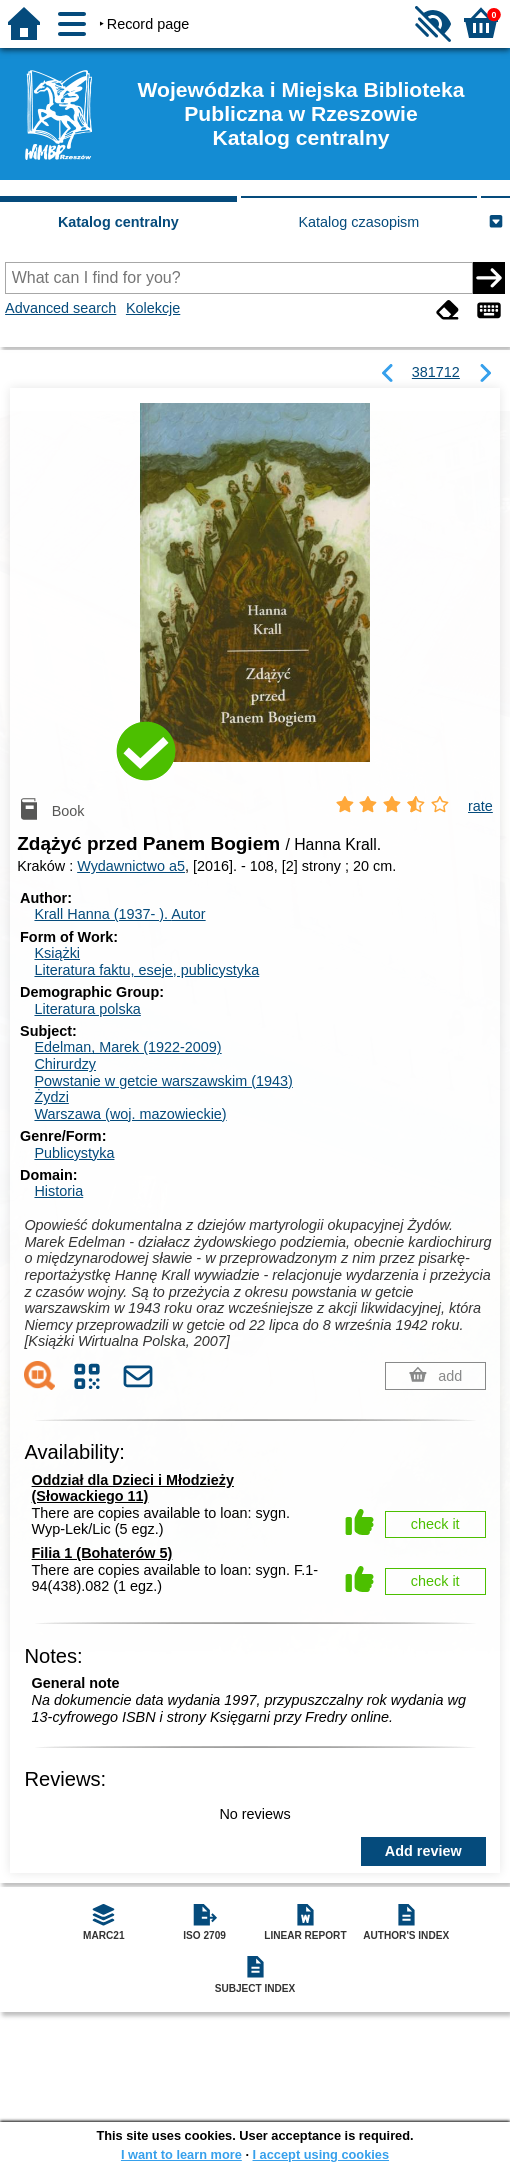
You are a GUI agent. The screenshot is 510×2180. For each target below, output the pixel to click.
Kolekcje (153, 308)
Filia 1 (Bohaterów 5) (102, 1553)
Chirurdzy (65, 1064)
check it (435, 1524)
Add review (423, 1851)
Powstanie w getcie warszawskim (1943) (163, 1081)
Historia (58, 1191)
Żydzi (51, 1097)
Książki (57, 953)
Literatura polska (87, 1009)
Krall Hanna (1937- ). (119, 914)
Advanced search (60, 308)
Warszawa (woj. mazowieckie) (130, 1114)
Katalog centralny (118, 222)
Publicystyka (74, 1153)
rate (480, 806)
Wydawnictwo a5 (131, 866)
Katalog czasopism (359, 222)
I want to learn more (181, 2154)
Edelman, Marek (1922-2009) (127, 1047)
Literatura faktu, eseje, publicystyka (146, 970)
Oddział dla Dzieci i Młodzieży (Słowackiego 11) (133, 1488)
